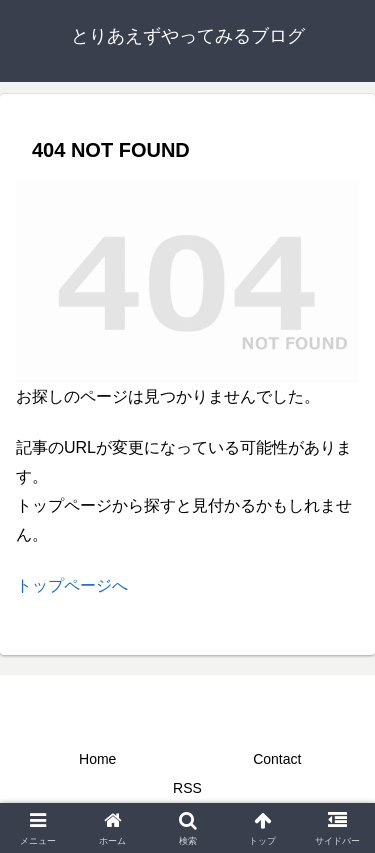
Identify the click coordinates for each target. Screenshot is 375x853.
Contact (277, 759)
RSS (187, 788)
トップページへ (72, 585)
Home (97, 759)
